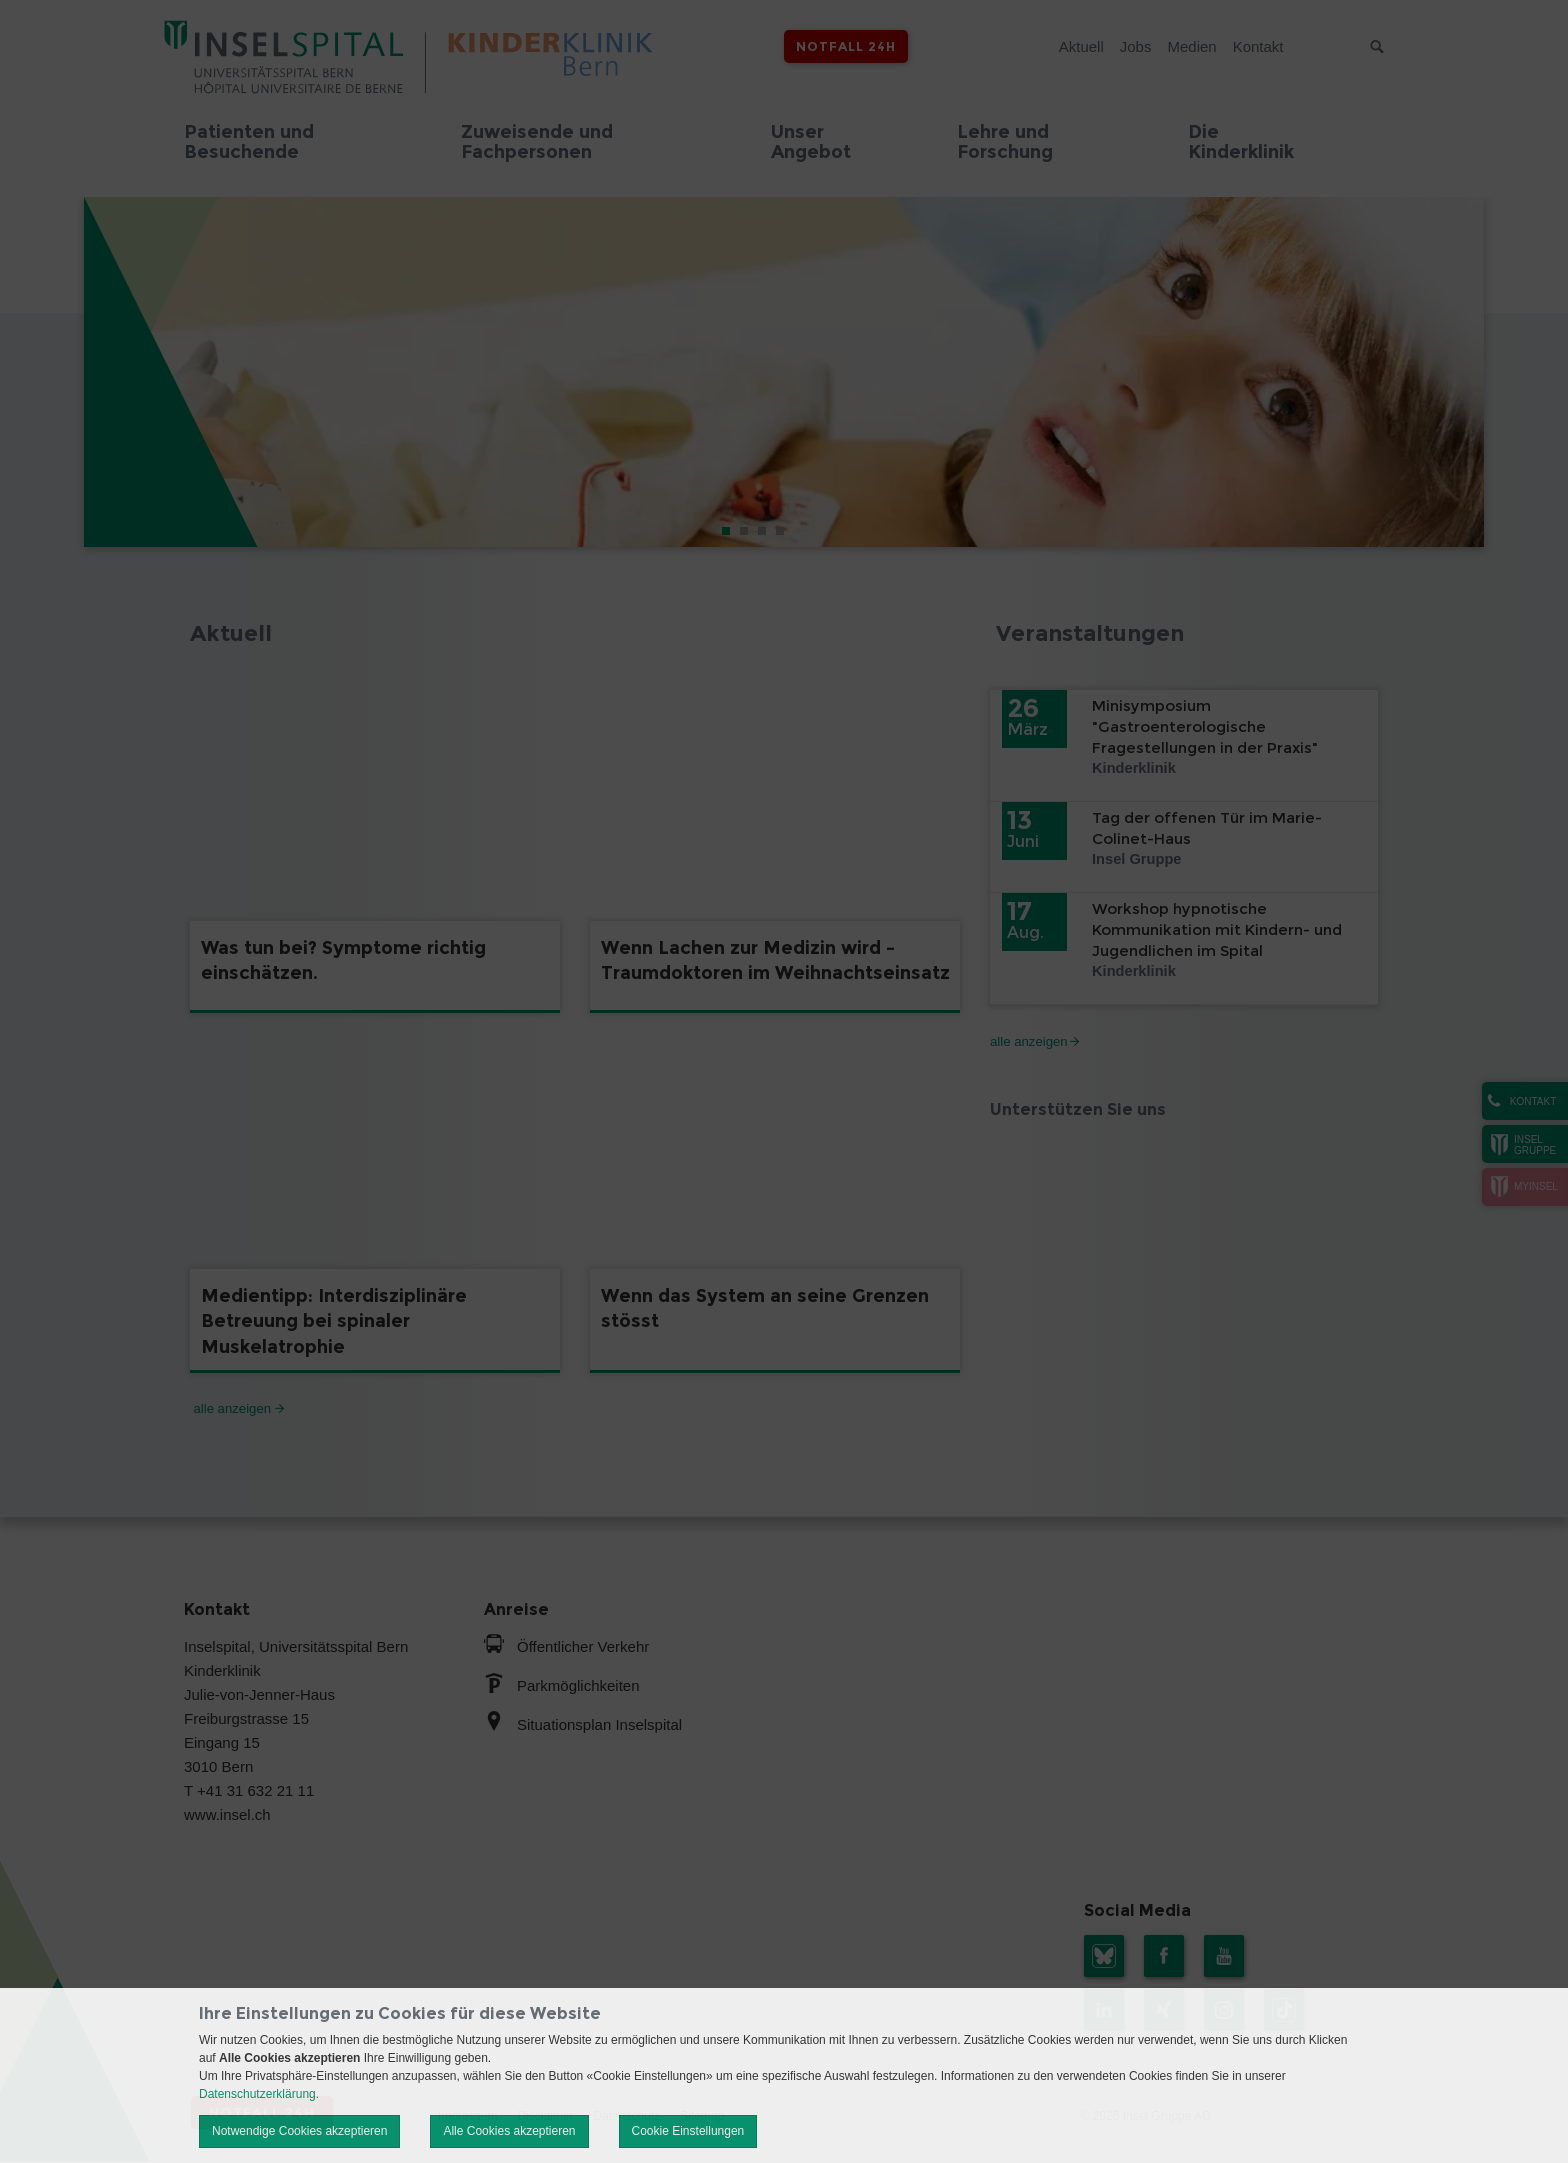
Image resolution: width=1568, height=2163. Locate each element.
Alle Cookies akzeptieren (509, 2131)
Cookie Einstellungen (688, 2131)
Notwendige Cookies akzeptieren (299, 2131)
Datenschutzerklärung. (259, 2094)
